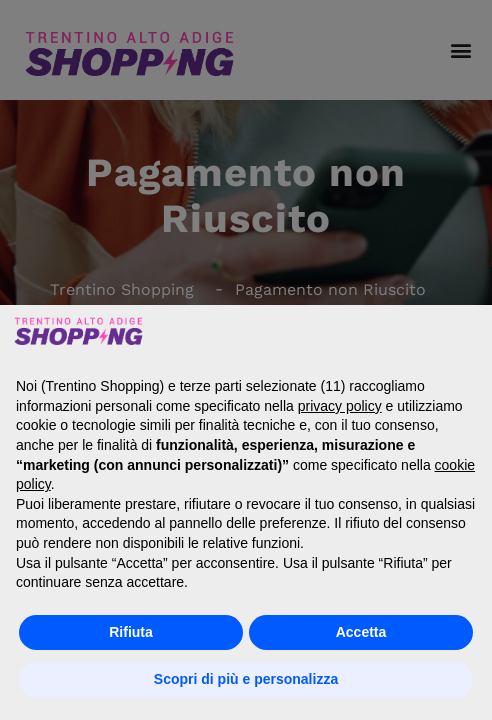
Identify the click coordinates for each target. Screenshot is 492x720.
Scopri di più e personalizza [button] (246, 679)
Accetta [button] (361, 632)
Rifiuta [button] (131, 632)
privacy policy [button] (340, 406)
